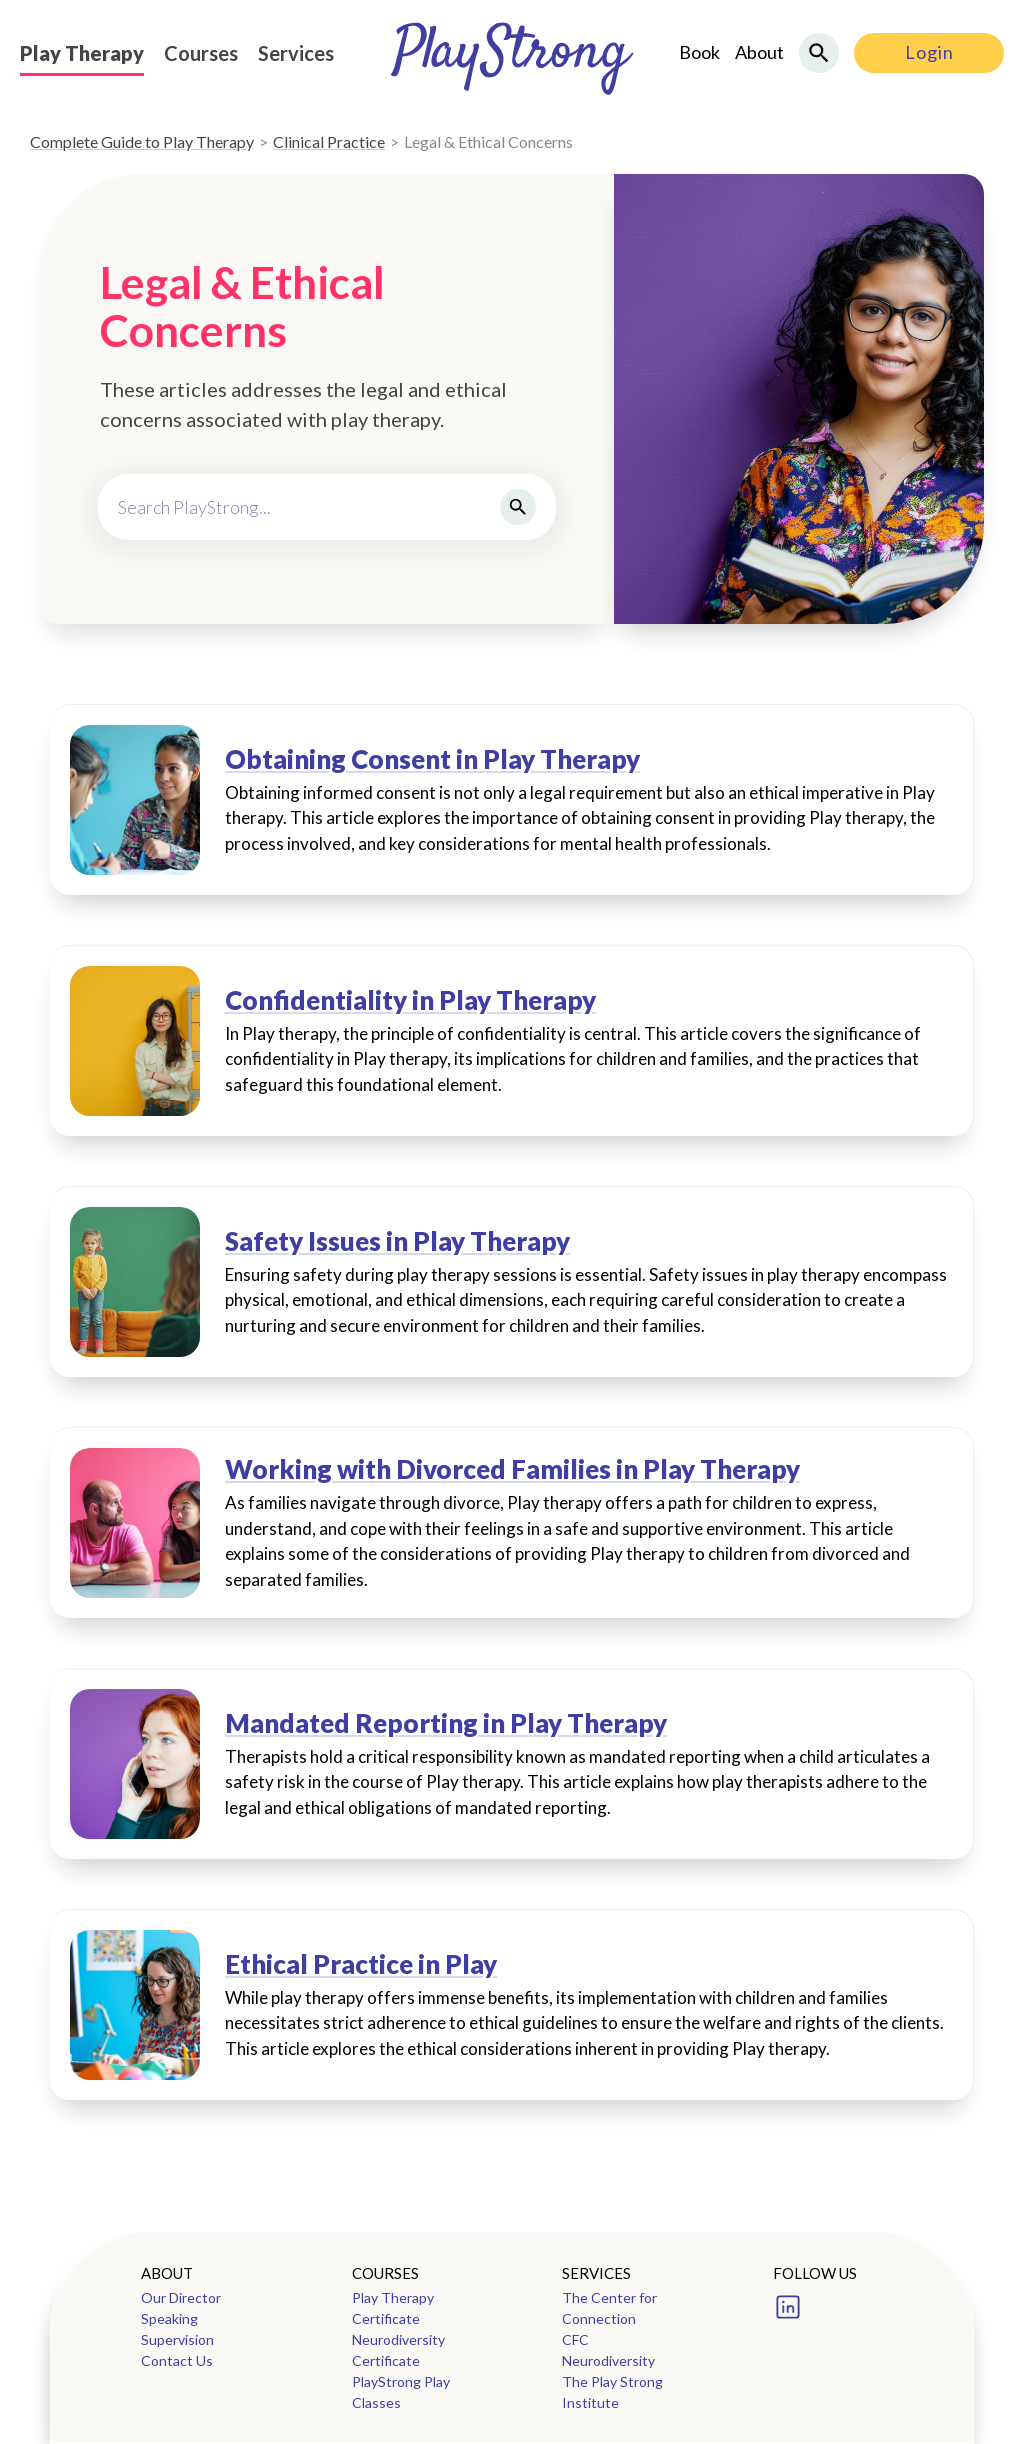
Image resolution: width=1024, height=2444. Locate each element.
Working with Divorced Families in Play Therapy (512, 1469)
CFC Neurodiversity (608, 2350)
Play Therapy (82, 53)
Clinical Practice (329, 141)
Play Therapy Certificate (393, 2308)
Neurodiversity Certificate (398, 2350)
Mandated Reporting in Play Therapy (446, 1723)
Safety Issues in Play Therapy (397, 1241)
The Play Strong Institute (612, 2392)
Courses (201, 53)
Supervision (177, 2339)
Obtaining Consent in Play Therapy (432, 759)
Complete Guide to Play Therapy (142, 141)
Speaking (169, 2318)
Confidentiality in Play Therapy (410, 1000)
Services (296, 53)
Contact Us (177, 2360)
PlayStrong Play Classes (401, 2392)
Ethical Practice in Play (361, 1964)
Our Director (181, 2297)
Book (699, 52)
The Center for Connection (609, 2308)
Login (929, 52)
